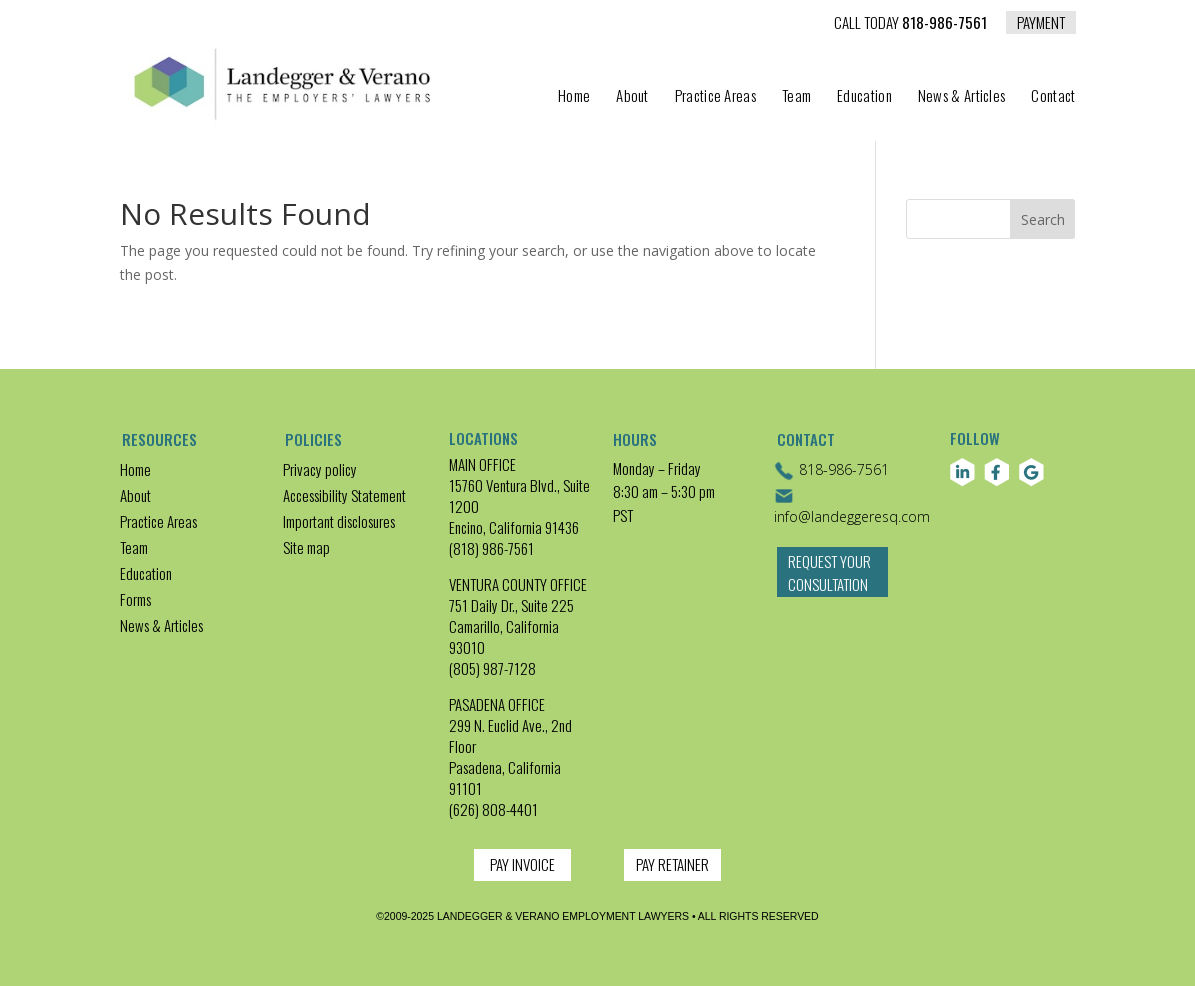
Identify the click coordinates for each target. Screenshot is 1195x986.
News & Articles (962, 97)
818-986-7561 (910, 24)
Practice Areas (715, 97)
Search (1043, 219)
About (632, 97)
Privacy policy (320, 469)
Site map (306, 547)
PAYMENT (1041, 22)
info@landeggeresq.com (852, 506)
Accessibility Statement (344, 495)
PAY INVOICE (522, 864)
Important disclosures (339, 521)
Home (574, 97)
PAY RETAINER (672, 864)
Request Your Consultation (829, 583)
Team (796, 97)
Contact (1053, 97)
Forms (135, 599)
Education (864, 97)
